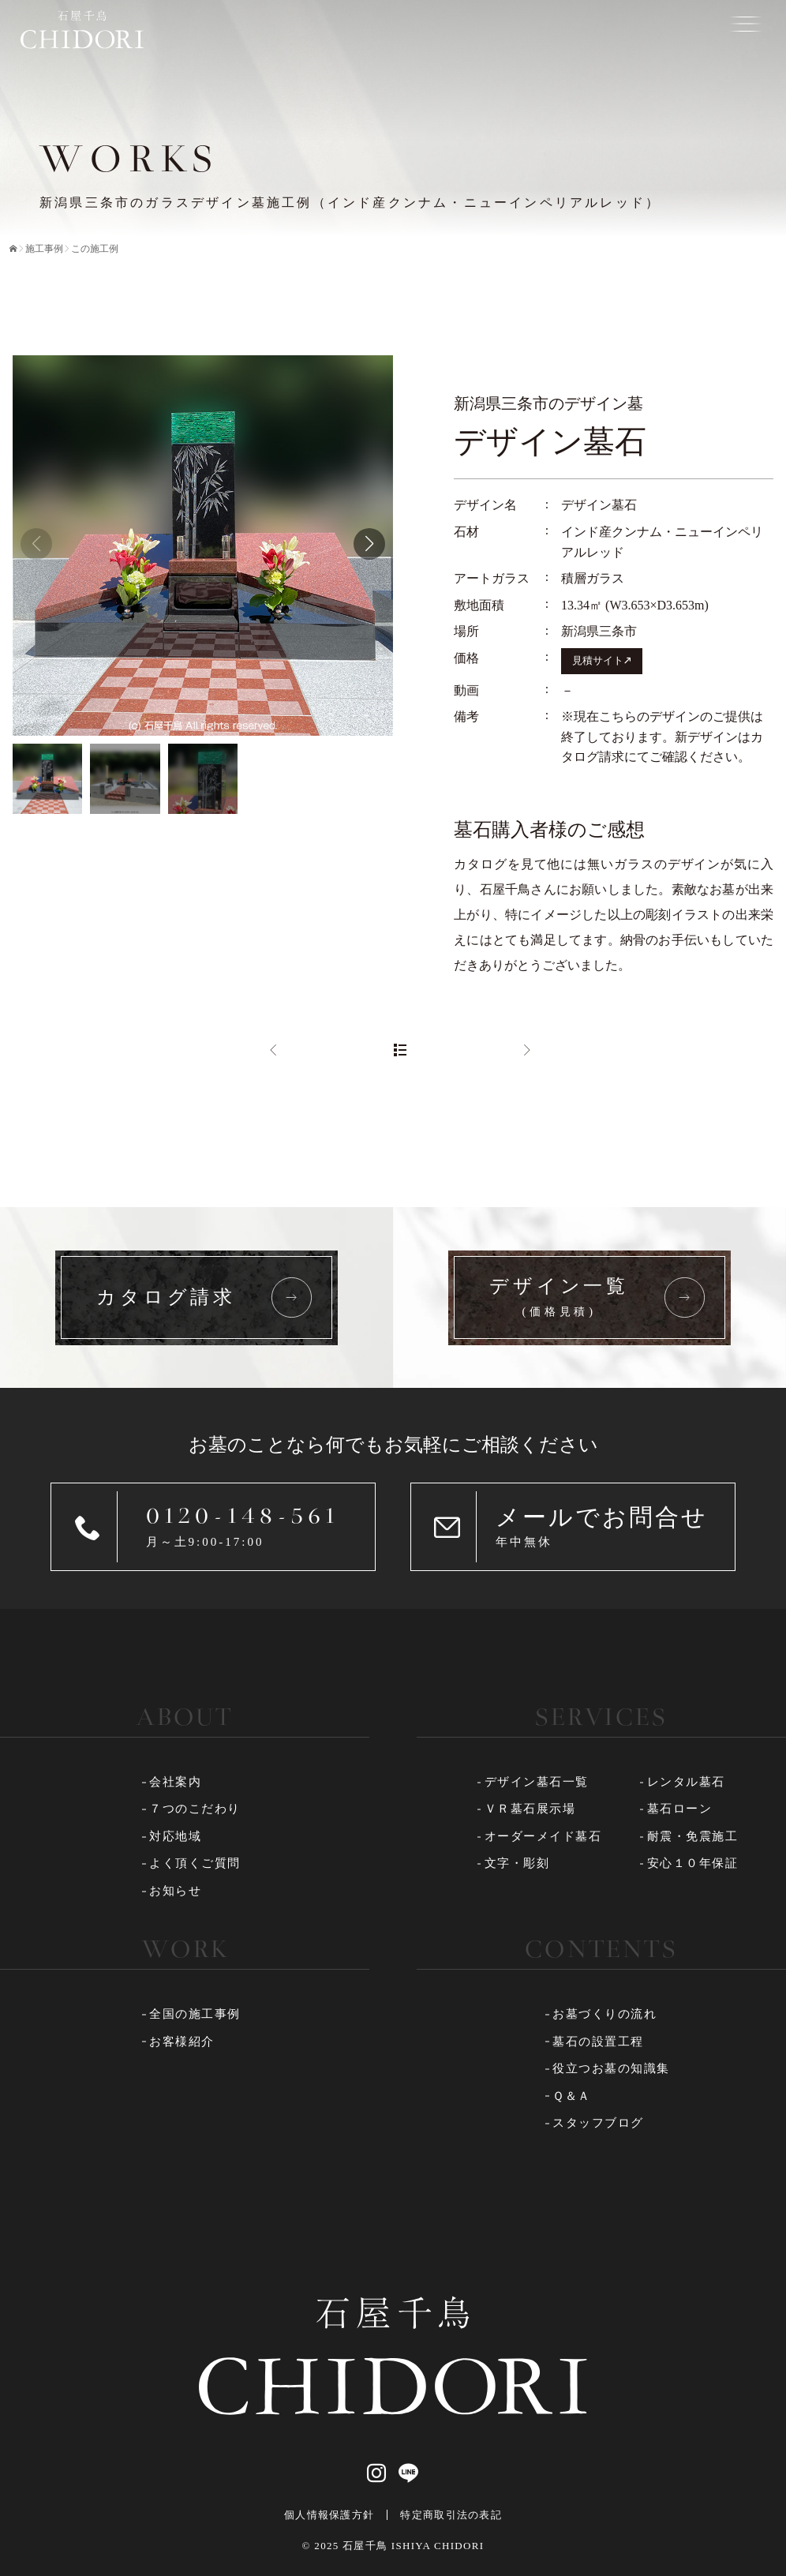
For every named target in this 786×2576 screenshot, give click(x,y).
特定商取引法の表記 (451, 2515)
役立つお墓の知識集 (611, 2068)
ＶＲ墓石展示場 (530, 1808)
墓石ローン (680, 1808)
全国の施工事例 (195, 2014)
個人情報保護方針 (329, 2515)
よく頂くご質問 (195, 1863)
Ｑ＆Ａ (571, 2096)
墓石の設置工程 (598, 2041)
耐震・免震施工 (693, 1836)
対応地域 (175, 1836)
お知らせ (175, 1890)
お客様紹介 (182, 2041)
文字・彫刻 (517, 1863)
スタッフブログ (598, 2123)
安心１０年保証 (693, 1863)
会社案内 (175, 1781)
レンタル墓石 (686, 1781)
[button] (369, 544)
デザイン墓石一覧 (537, 1781)
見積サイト (597, 660)
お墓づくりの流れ (604, 2014)
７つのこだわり (195, 1808)
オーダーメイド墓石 (543, 1836)
